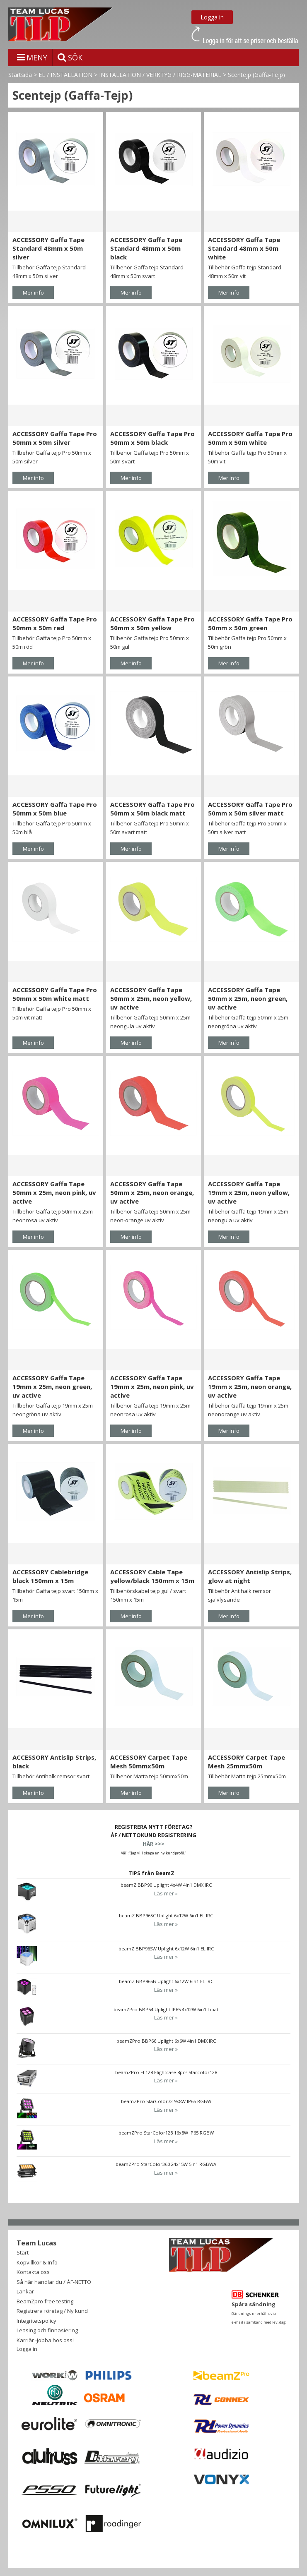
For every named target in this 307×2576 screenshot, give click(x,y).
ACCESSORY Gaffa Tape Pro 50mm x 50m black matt (152, 808)
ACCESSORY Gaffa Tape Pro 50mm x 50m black (152, 437)
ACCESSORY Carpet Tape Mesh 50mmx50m (148, 1761)
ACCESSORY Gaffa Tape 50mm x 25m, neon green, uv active (248, 998)
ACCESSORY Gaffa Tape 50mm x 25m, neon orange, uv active (152, 1192)
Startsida (20, 75)
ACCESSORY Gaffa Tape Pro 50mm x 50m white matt (54, 994)
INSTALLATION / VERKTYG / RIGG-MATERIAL (160, 75)
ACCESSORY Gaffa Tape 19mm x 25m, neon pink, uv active (152, 1386)
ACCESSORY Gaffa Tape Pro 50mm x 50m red (54, 623)
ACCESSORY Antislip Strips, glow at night (250, 1576)
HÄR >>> (153, 1843)
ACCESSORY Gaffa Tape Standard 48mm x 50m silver (48, 248)
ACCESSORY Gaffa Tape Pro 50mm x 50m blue (54, 808)
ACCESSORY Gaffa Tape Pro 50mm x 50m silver (54, 437)
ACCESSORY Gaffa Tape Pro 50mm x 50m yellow (152, 623)
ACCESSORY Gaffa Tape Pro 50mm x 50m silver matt (250, 808)
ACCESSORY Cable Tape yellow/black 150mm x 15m (152, 1576)
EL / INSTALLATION (65, 75)
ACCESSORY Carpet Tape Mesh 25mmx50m (246, 1761)
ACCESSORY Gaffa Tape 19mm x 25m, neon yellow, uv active (249, 1192)
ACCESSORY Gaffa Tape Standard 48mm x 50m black (146, 248)
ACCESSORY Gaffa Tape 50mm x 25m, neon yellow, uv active (151, 998)
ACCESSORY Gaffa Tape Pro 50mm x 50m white (250, 437)
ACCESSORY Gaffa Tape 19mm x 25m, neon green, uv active (52, 1386)
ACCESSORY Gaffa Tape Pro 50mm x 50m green (250, 623)
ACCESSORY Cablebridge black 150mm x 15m (50, 1576)
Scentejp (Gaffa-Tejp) (256, 75)
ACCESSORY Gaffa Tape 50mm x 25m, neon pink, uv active (54, 1192)
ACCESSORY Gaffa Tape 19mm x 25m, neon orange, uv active (250, 1386)
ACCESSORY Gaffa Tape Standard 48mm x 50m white (244, 248)
